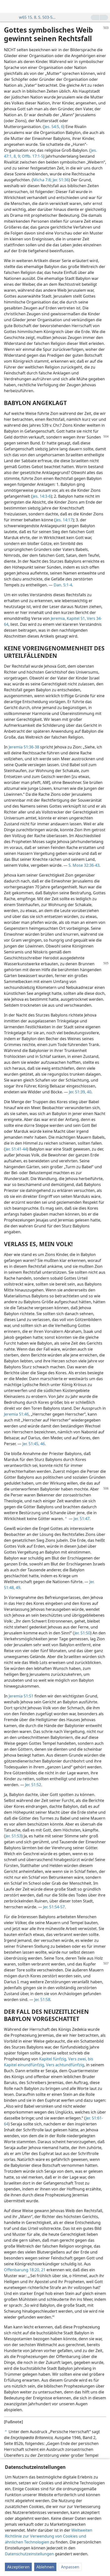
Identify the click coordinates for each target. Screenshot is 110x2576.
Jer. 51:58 (42, 1999)
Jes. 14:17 (64, 520)
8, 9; (17, 156)
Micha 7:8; (42, 180)
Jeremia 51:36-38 (24, 747)
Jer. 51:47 (82, 1518)
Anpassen (70, 2567)
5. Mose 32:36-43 (83, 865)
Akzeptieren (18, 2567)
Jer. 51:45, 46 (33, 1443)
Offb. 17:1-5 (32, 156)
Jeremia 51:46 (16, 1414)
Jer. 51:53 (13, 1836)
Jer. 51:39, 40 (80, 1092)
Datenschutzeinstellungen (29, 2554)
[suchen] (104, 6)
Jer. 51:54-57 (54, 1907)
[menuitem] (7, 6)
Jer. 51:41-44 (16, 1149)
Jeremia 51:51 (21, 1696)
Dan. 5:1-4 (63, 585)
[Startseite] (7, 6)
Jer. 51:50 (82, 1633)
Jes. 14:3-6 (41, 496)
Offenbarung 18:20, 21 (25, 2269)
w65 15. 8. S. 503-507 (35, 17)
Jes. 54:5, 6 (53, 126)
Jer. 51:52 (33, 1784)
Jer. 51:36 (60, 180)
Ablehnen (45, 2567)
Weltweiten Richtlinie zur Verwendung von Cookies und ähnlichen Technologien (48, 2536)
